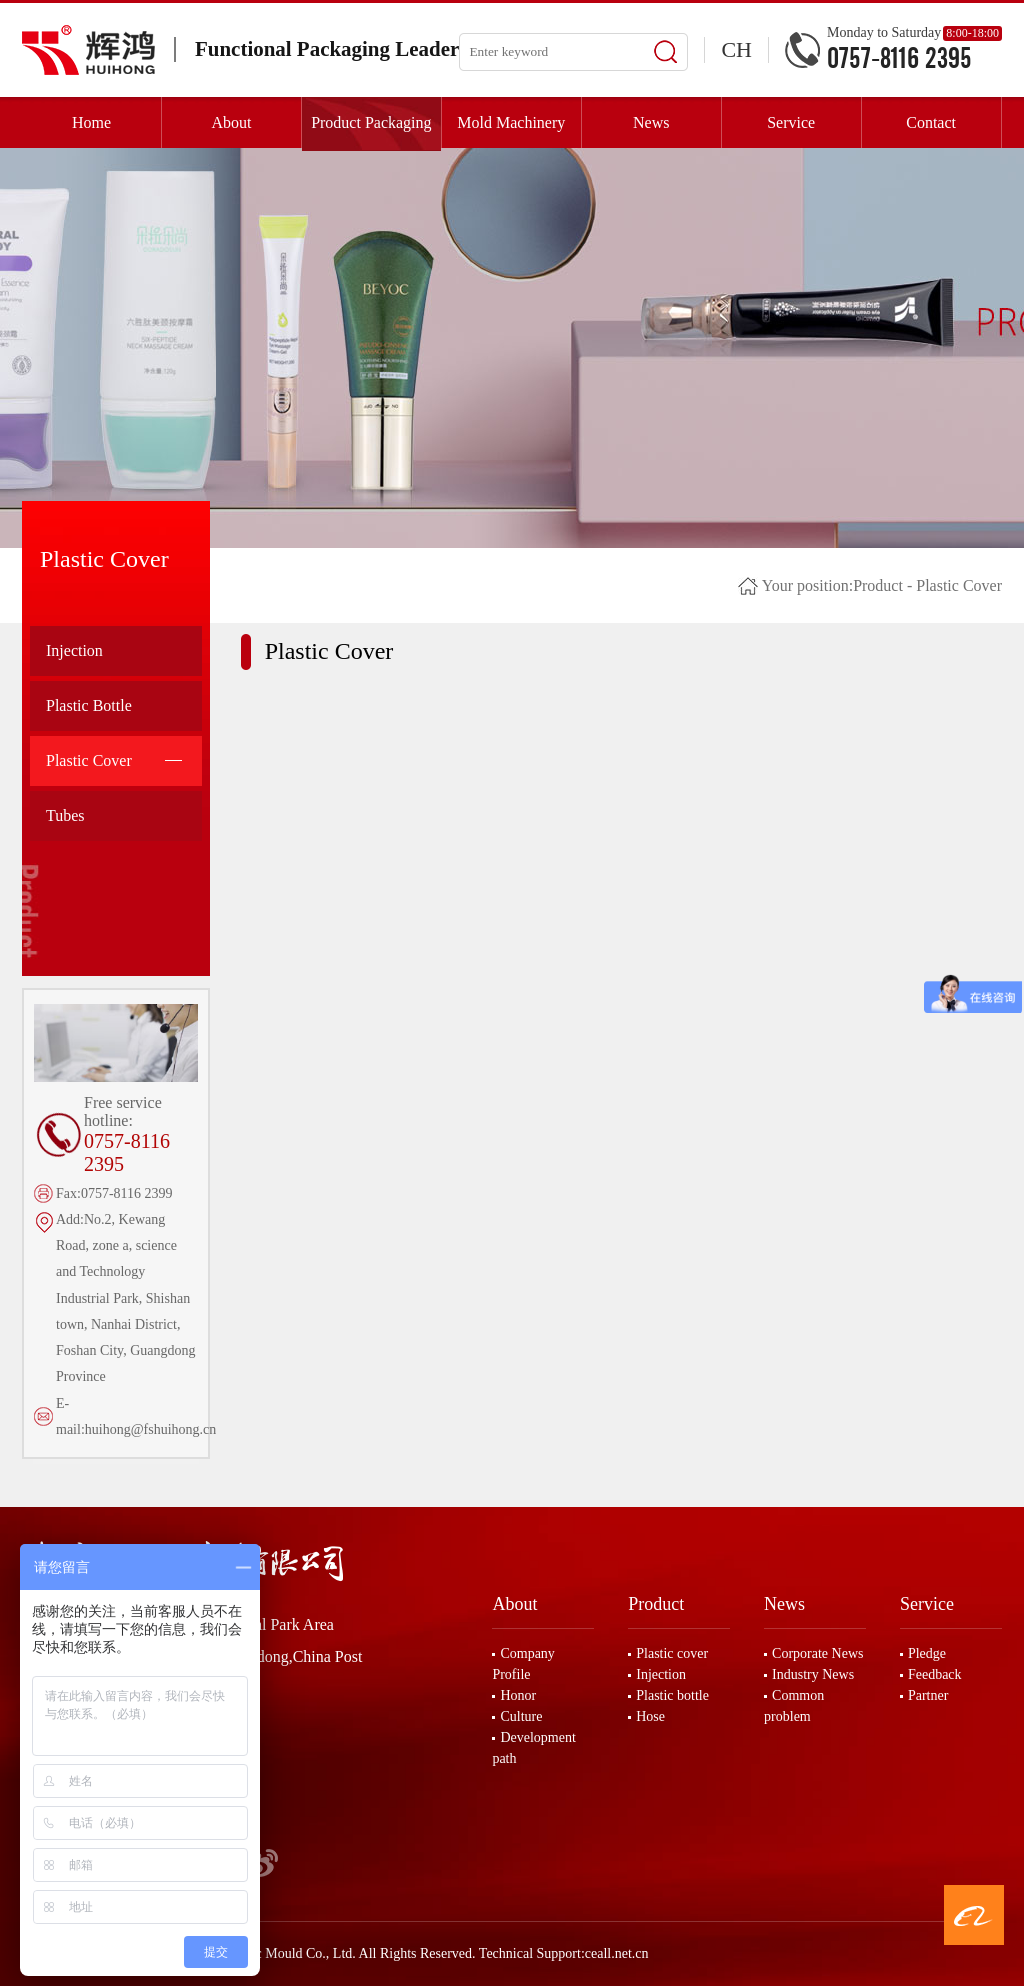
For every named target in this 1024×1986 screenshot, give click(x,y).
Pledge (927, 1653)
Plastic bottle (672, 1695)
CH (736, 49)
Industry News (813, 1674)
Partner (928, 1695)
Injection (74, 650)
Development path (533, 1748)
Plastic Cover (114, 760)
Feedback (935, 1674)
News (784, 1604)
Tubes (65, 815)
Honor (518, 1695)
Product (878, 585)
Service (927, 1604)
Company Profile (523, 1664)
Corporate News (817, 1653)
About (514, 1604)
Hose (650, 1716)
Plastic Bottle (89, 705)
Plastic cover (672, 1653)
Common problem (794, 1706)
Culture (521, 1716)
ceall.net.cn (617, 1953)
